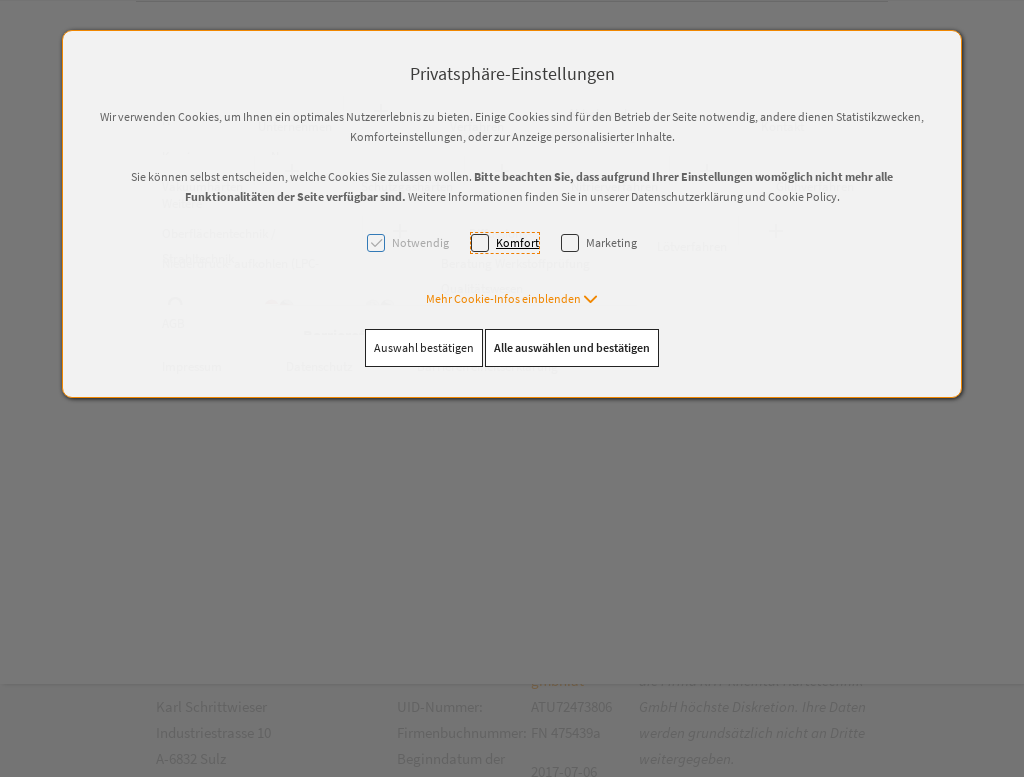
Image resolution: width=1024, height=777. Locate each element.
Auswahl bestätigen (424, 347)
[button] (512, 298)
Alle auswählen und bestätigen (572, 347)
